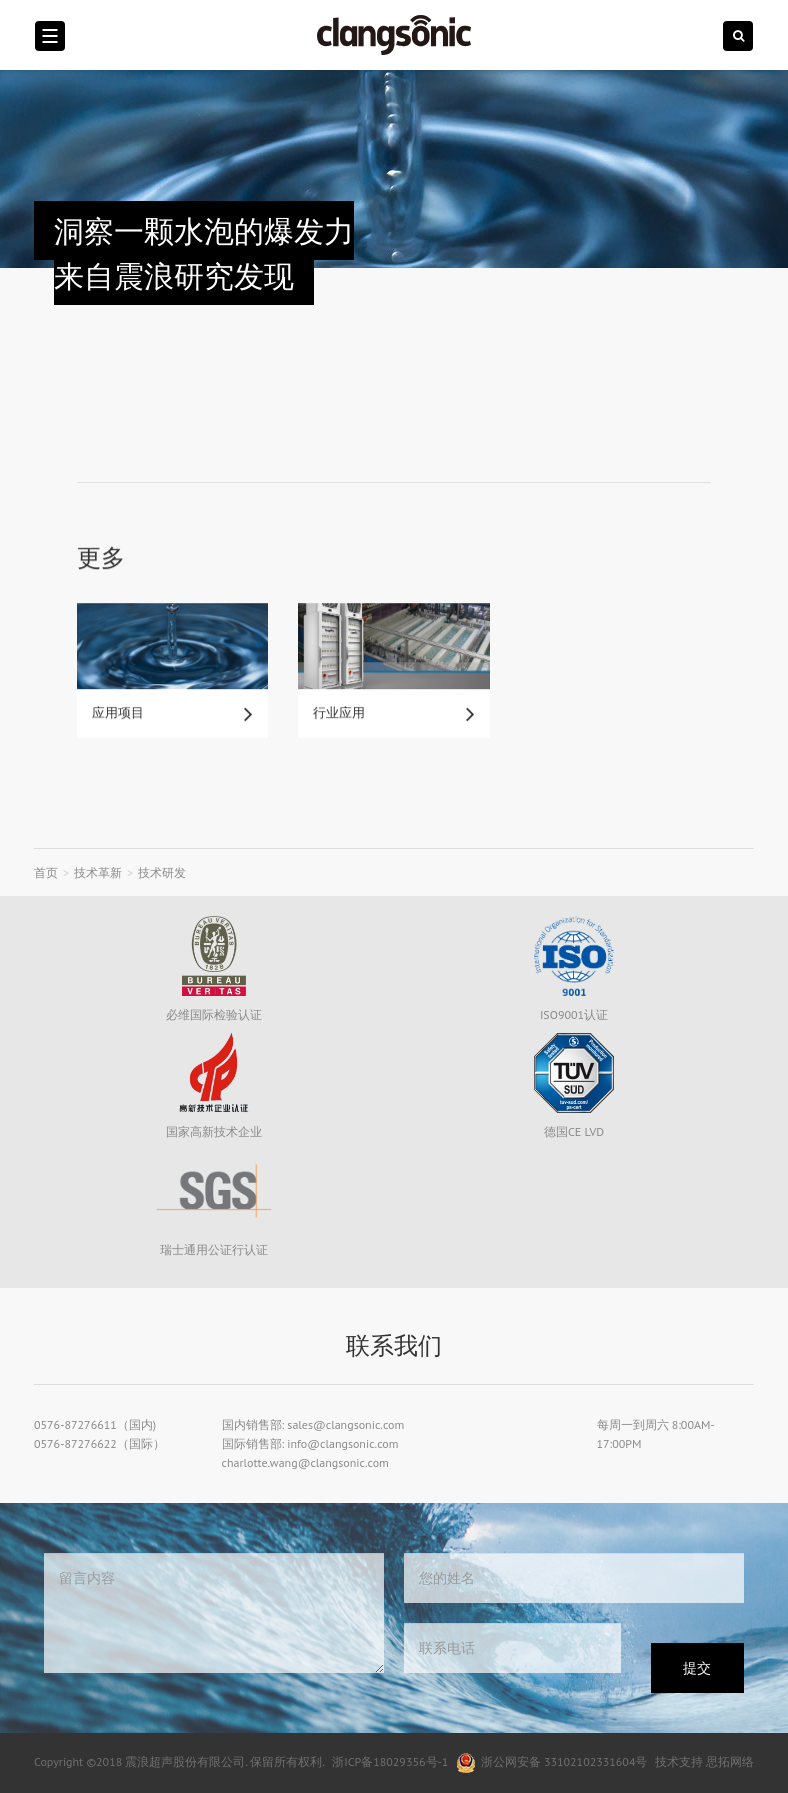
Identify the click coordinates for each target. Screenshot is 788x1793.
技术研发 (162, 872)
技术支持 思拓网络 (704, 1761)
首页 (46, 872)
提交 (697, 1668)
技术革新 (98, 872)
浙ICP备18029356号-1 (390, 1761)
